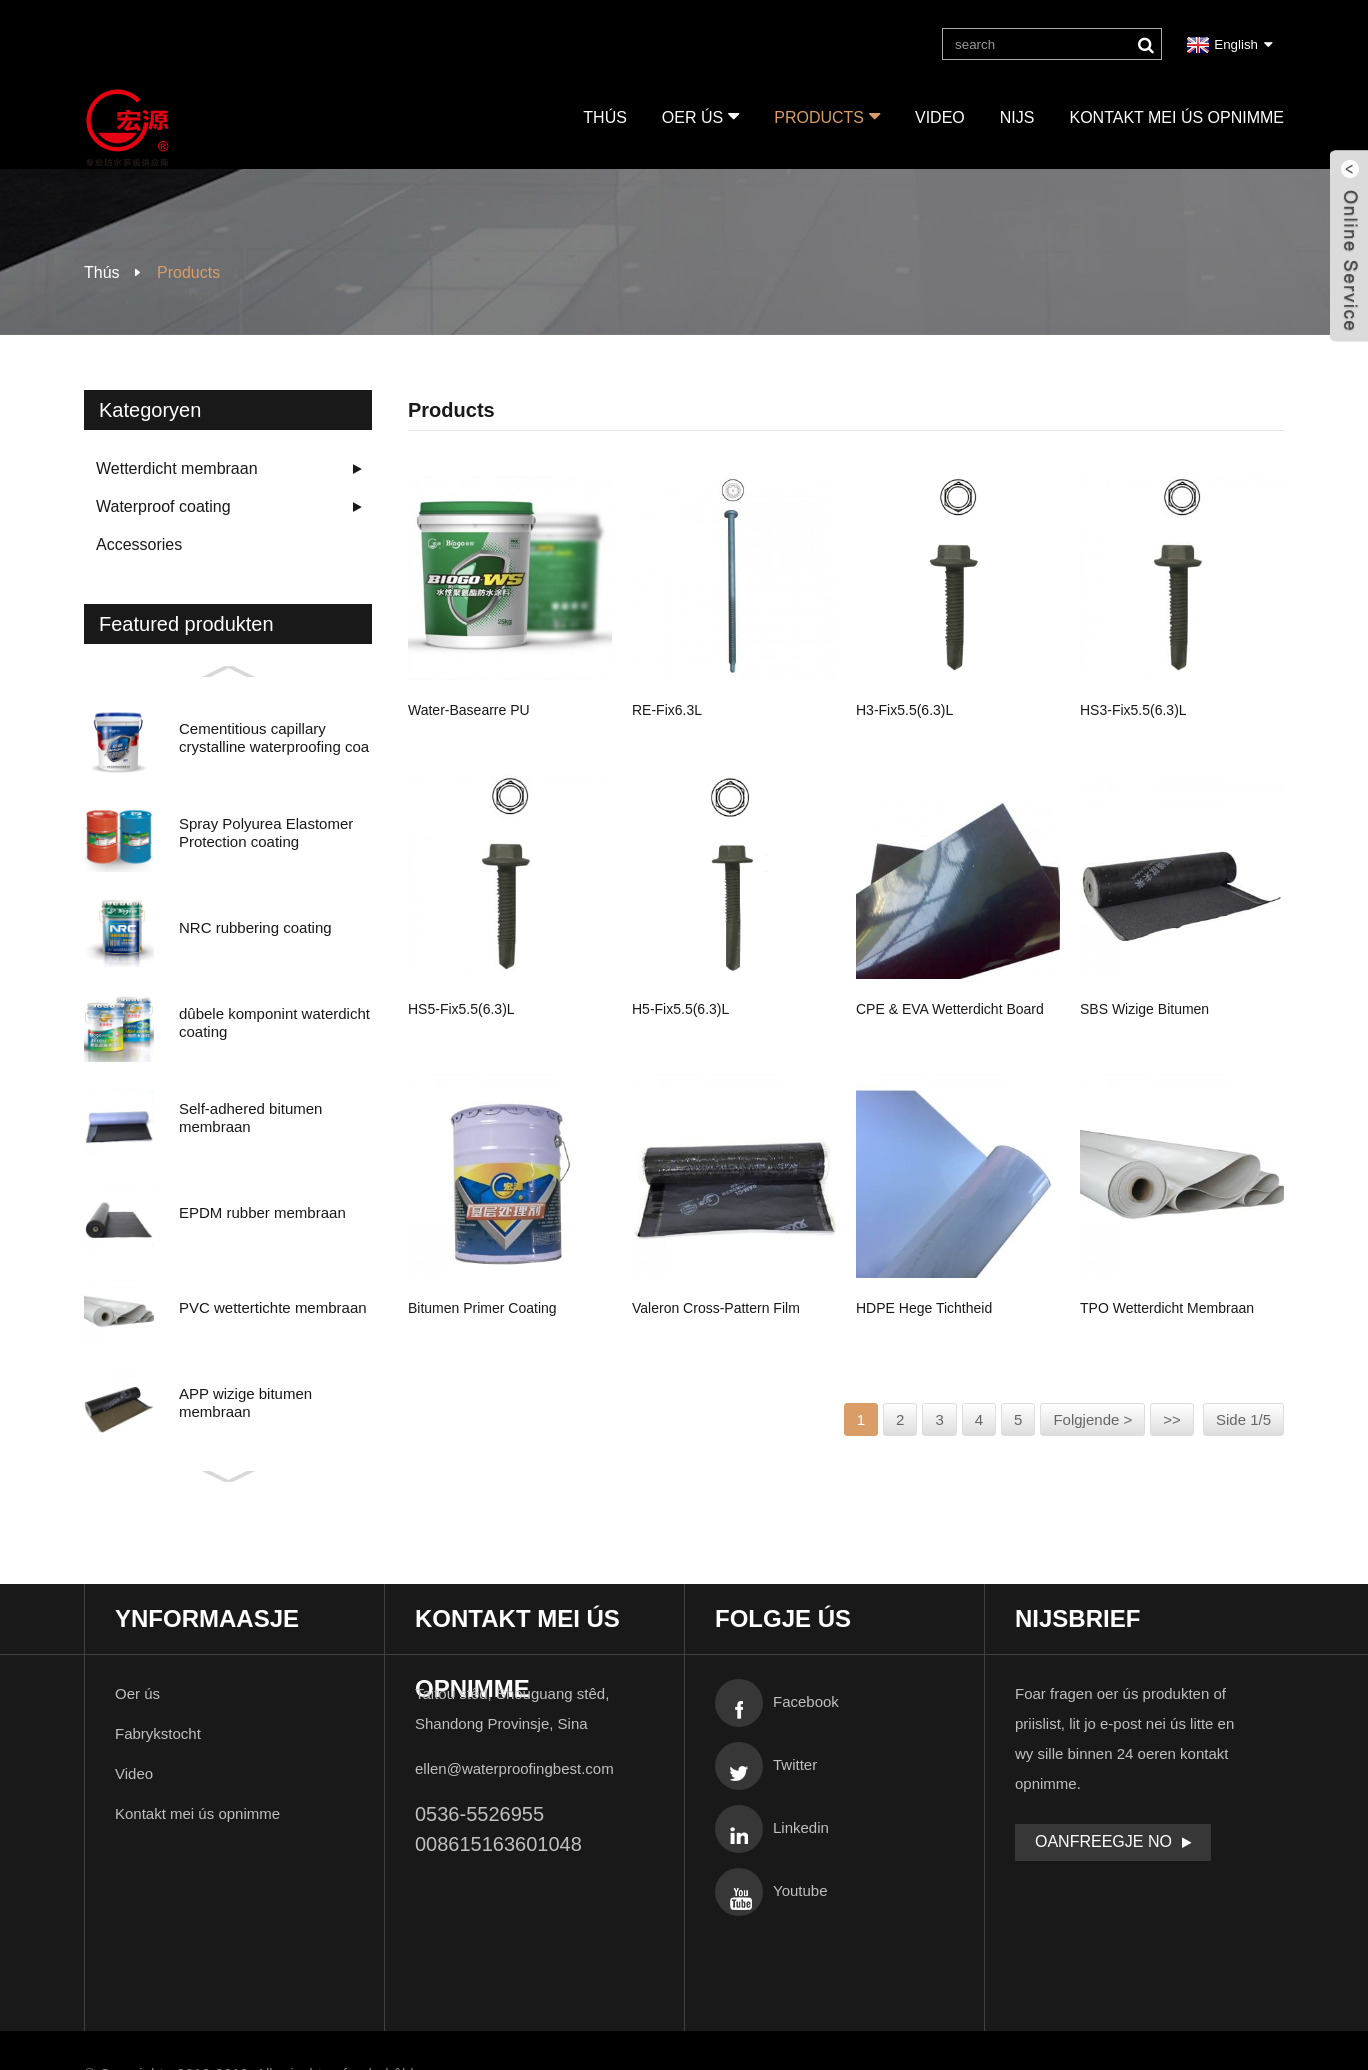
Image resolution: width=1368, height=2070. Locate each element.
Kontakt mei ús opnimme (1176, 117)
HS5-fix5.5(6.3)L (461, 1008)
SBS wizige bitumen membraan (1144, 1012)
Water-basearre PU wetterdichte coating (473, 713)
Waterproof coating (163, 506)
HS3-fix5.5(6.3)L (1133, 709)
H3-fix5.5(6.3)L (904, 709)
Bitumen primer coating (482, 1307)
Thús (605, 117)
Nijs (1017, 117)
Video (940, 117)
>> (1172, 1419)
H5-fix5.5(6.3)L (680, 1008)
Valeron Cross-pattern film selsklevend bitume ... (716, 1311)
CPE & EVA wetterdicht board (950, 1008)
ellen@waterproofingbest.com (514, 1768)
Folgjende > (1092, 1419)
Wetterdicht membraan (177, 468)
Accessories (139, 544)
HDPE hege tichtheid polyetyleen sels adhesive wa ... (950, 1311)
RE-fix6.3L (667, 709)
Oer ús (700, 116)
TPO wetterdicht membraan (1167, 1307)
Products (827, 116)
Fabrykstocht (158, 1733)
